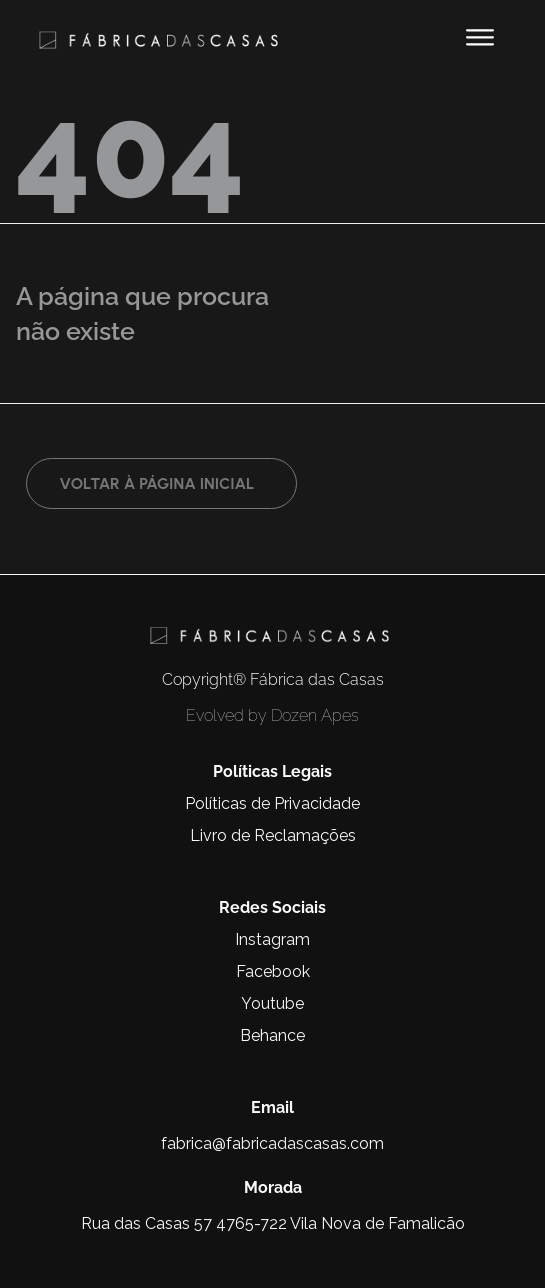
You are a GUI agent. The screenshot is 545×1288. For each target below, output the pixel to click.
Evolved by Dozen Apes (272, 715)
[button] (479, 37)
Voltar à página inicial (156, 483)
